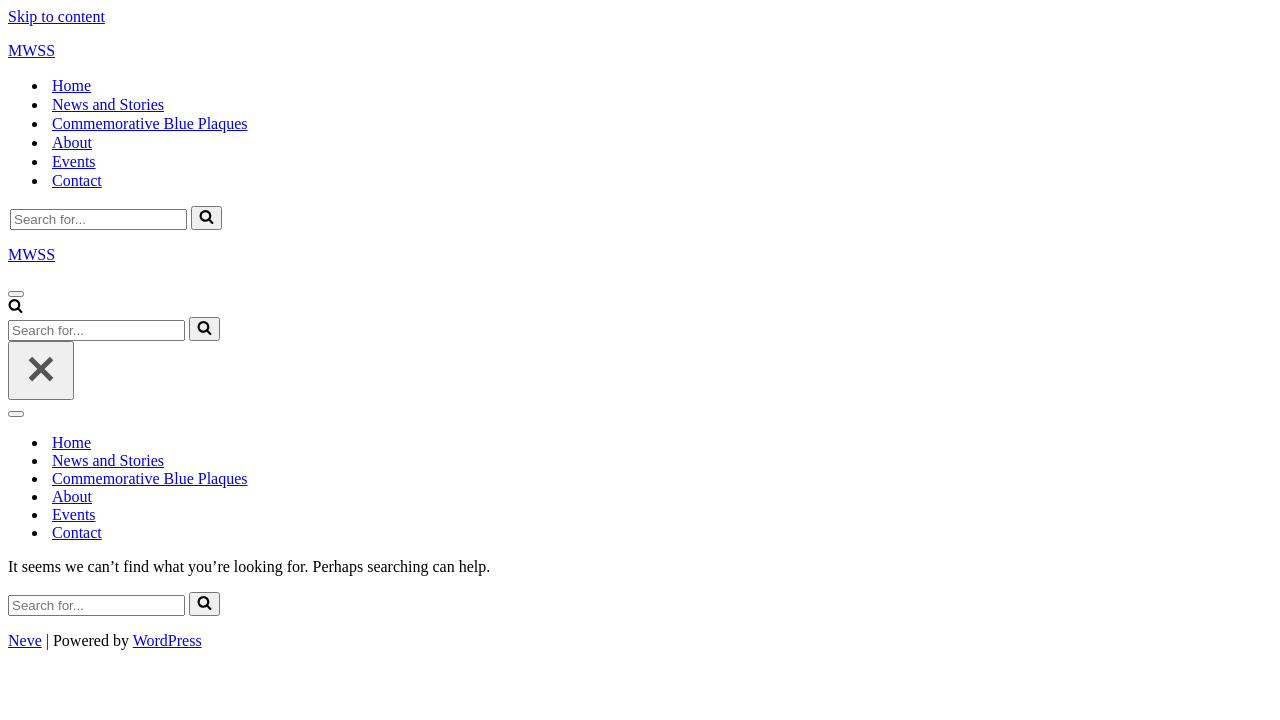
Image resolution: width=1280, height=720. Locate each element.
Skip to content (56, 16)
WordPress (167, 640)
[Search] (98, 219)
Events (74, 161)
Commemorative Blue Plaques (150, 123)
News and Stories (108, 104)
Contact (77, 180)
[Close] (41, 370)
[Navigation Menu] (16, 294)
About (72, 142)
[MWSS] (640, 51)
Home (71, 85)
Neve (25, 640)
